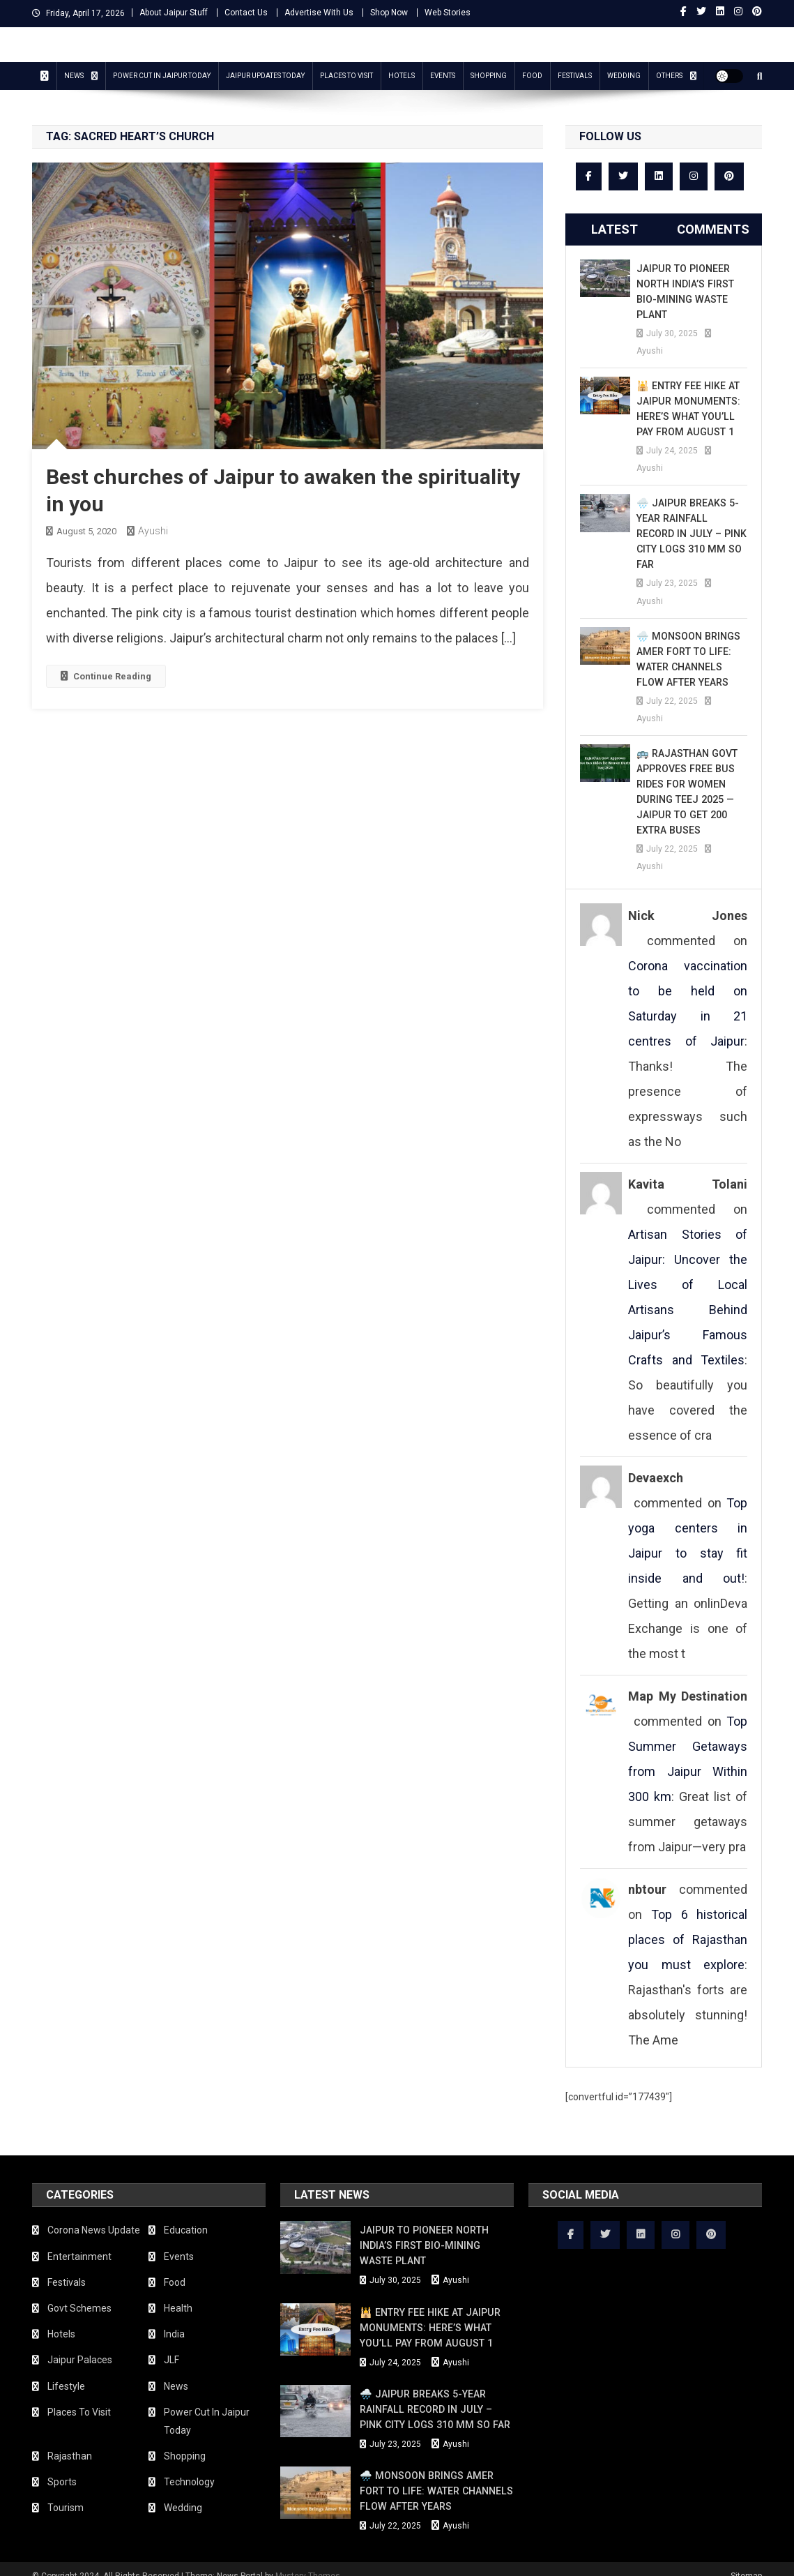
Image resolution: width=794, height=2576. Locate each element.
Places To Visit (346, 76)
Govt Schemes (79, 2292)
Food (532, 76)
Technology (189, 2466)
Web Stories (448, 12)
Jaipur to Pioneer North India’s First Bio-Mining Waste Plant (684, 291)
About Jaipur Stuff (173, 12)
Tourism (65, 2492)
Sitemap (746, 2561)
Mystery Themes (307, 2561)
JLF (171, 2344)
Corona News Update (93, 2214)
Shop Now (389, 12)
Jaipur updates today (265, 76)
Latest (614, 229)
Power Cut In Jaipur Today (162, 76)
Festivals (575, 76)
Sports (62, 2466)
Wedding (624, 76)
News (74, 76)
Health (178, 2292)
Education (186, 2214)
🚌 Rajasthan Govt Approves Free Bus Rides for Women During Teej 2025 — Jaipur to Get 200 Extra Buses (685, 776)
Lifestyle (66, 2371)
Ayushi (153, 530)
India (174, 2318)
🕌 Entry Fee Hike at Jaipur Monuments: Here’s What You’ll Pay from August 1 (686, 408)
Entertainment (79, 2241)
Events (442, 76)
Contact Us (246, 12)
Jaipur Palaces (79, 2344)
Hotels (401, 76)
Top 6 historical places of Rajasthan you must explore (687, 1924)
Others (669, 76)
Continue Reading (106, 676)
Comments (713, 229)
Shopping (489, 76)
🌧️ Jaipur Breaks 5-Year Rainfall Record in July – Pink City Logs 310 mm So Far (690, 526)
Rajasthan (69, 2440)
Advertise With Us (318, 12)
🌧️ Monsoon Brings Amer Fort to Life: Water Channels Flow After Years (687, 643)
